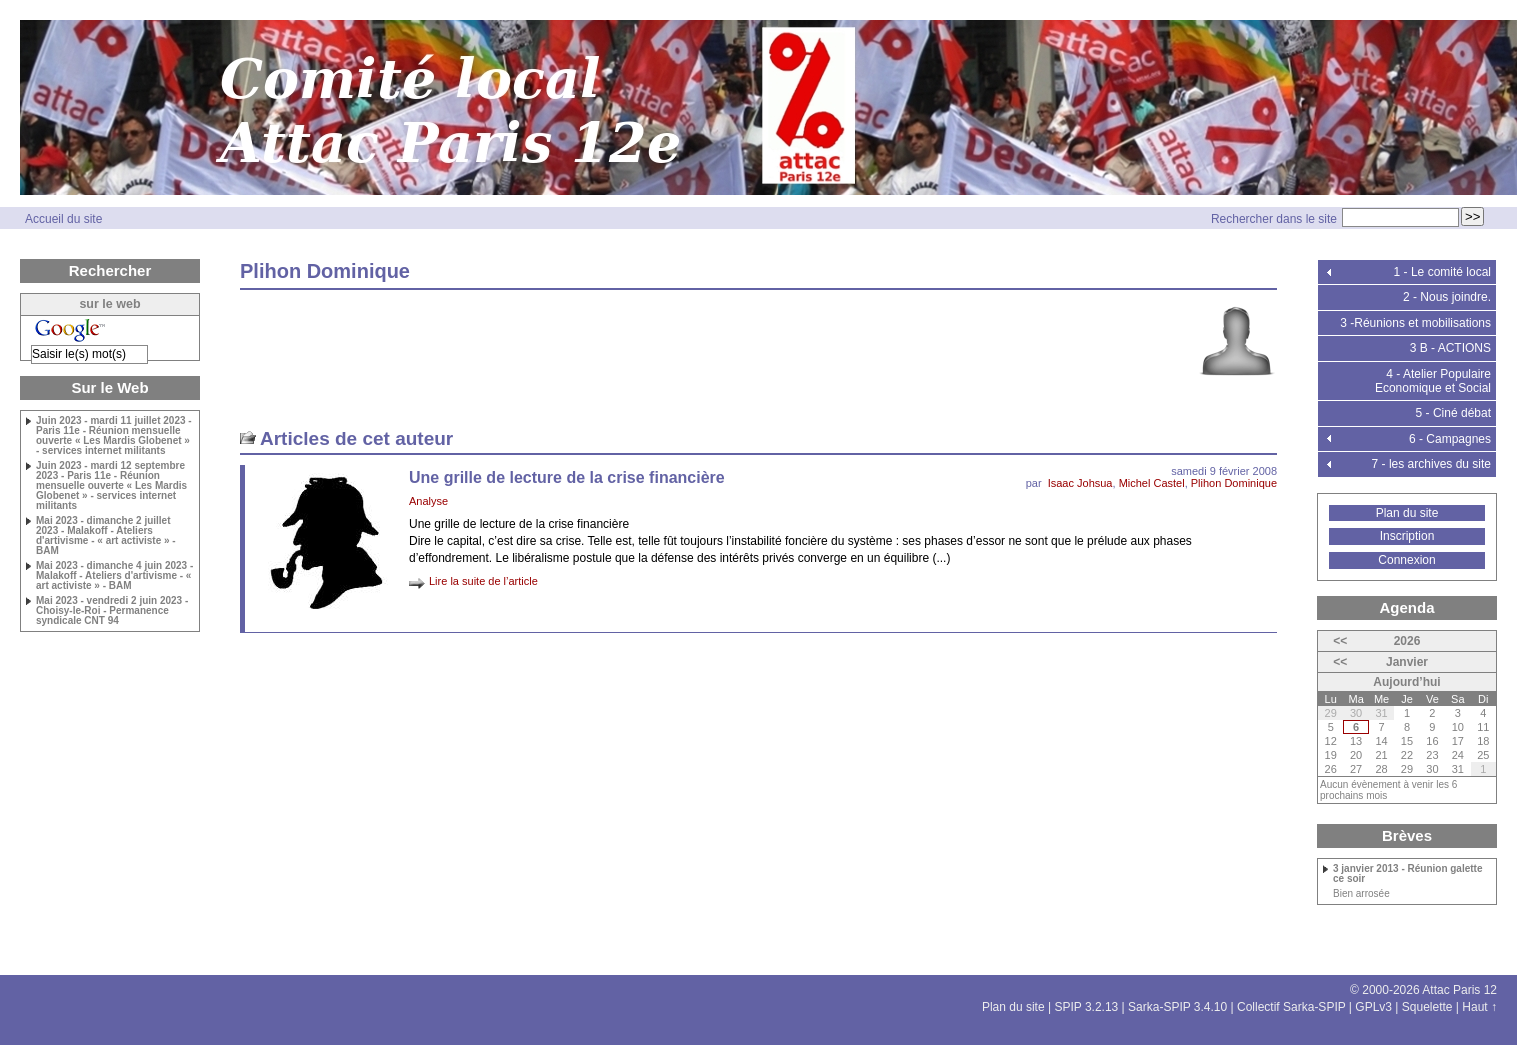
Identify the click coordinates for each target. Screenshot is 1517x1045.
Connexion (1406, 560)
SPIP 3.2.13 (1086, 1007)
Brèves (1407, 835)
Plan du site (1407, 513)
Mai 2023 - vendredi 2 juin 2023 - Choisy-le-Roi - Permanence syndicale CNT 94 (112, 611)
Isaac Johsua (1080, 483)
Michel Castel (1152, 483)
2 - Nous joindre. (1447, 297)
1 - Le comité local (1442, 272)
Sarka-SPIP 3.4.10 (1177, 1007)
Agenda (1406, 607)
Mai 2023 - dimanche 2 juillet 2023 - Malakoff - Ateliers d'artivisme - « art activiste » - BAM (106, 536)
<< (1340, 641)
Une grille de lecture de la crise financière (567, 477)
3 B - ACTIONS (1450, 348)
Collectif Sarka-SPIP (1291, 1007)
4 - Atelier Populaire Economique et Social (1433, 381)
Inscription (1407, 536)
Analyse (428, 501)
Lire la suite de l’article (483, 581)
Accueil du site (63, 219)
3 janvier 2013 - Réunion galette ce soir (1408, 874)
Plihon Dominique (1234, 483)
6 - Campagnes (1450, 439)
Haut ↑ (1479, 1007)
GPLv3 (1373, 1007)
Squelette (1427, 1007)
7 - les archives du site (1431, 464)
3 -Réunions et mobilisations (1415, 323)
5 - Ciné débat (1453, 413)
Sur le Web (109, 387)
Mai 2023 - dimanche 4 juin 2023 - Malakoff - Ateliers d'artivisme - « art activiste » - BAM (114, 576)
